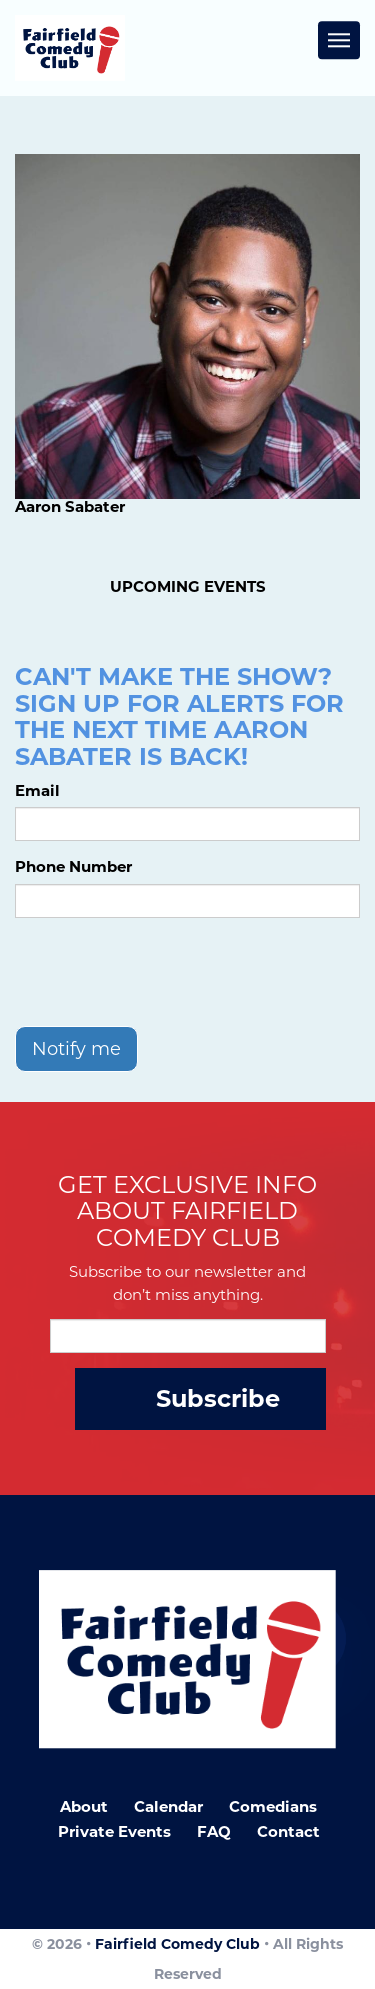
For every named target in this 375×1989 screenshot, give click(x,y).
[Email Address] (188, 1336)
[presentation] (167, 972)
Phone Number (73, 866)
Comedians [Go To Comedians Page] (273, 1806)
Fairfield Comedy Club (177, 1944)
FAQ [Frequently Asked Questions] (214, 1831)
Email (37, 790)
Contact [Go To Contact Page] (288, 1831)
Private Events (114, 1831)
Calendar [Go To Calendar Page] (168, 1806)
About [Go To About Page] (84, 1806)
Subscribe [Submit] (218, 1398)
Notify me (76, 1049)
